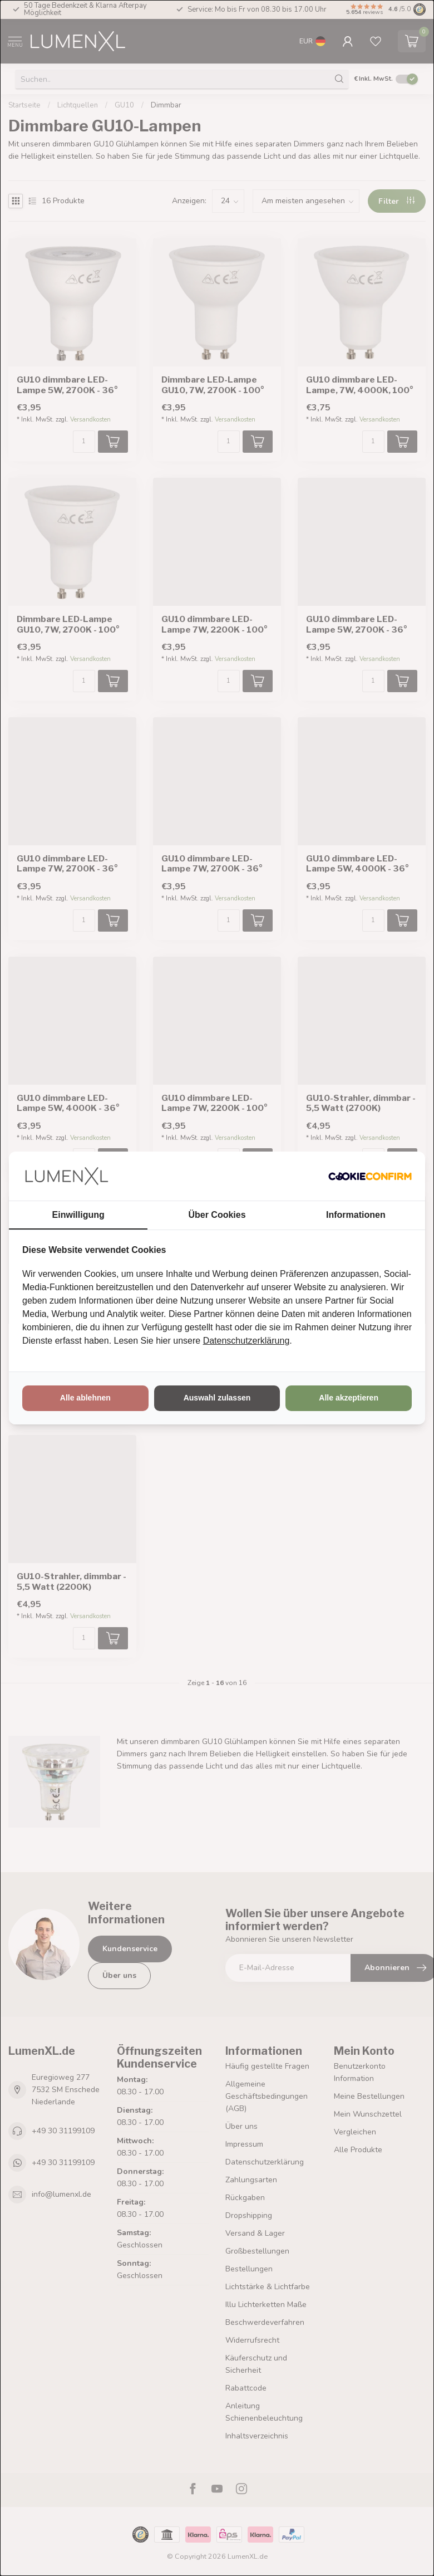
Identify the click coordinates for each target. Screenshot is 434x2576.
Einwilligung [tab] (78, 1215)
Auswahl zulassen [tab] (217, 1397)
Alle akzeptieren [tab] (348, 1397)
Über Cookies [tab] (216, 1215)
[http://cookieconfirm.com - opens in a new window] (370, 1176)
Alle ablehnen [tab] (85, 1397)
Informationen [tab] (356, 1215)
